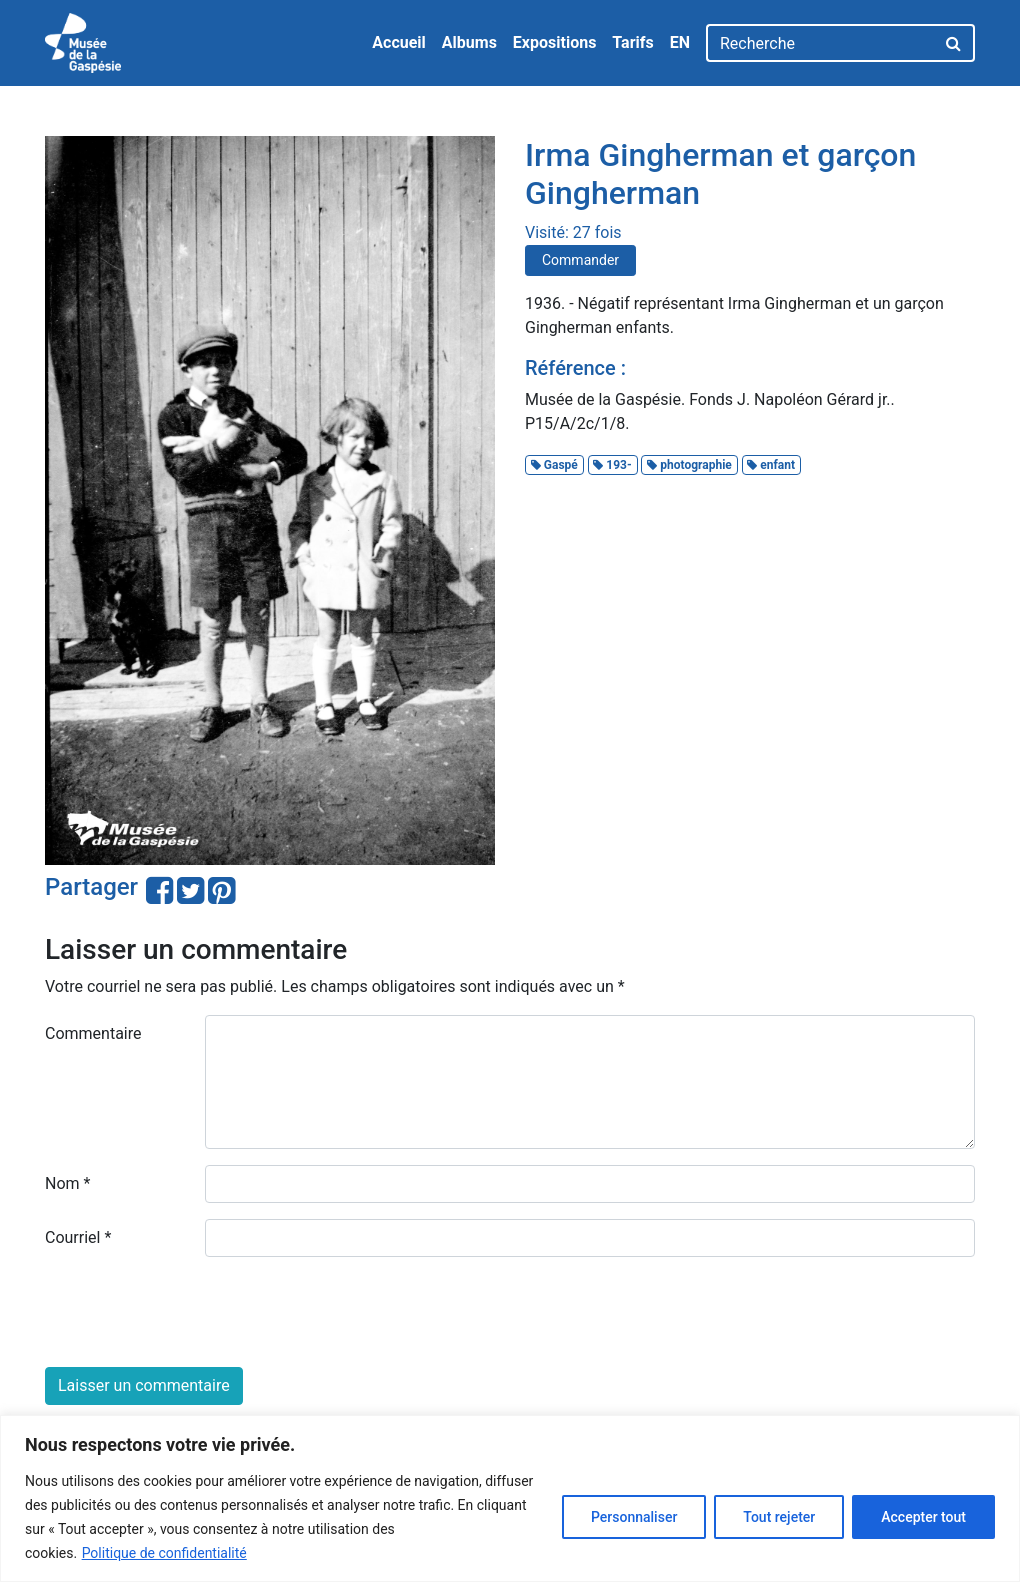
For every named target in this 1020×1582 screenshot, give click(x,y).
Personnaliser (634, 1517)
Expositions (555, 42)
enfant (771, 465)
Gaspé (554, 465)
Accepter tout (923, 1517)
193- (612, 465)
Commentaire (93, 1033)
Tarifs (632, 42)
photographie (689, 465)
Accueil (399, 42)
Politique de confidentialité (164, 1553)
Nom (67, 1183)
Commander (580, 260)
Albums (469, 42)
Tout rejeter (779, 1517)
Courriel (78, 1237)
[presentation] (197, 1312)
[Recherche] (820, 43)
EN (680, 42)
